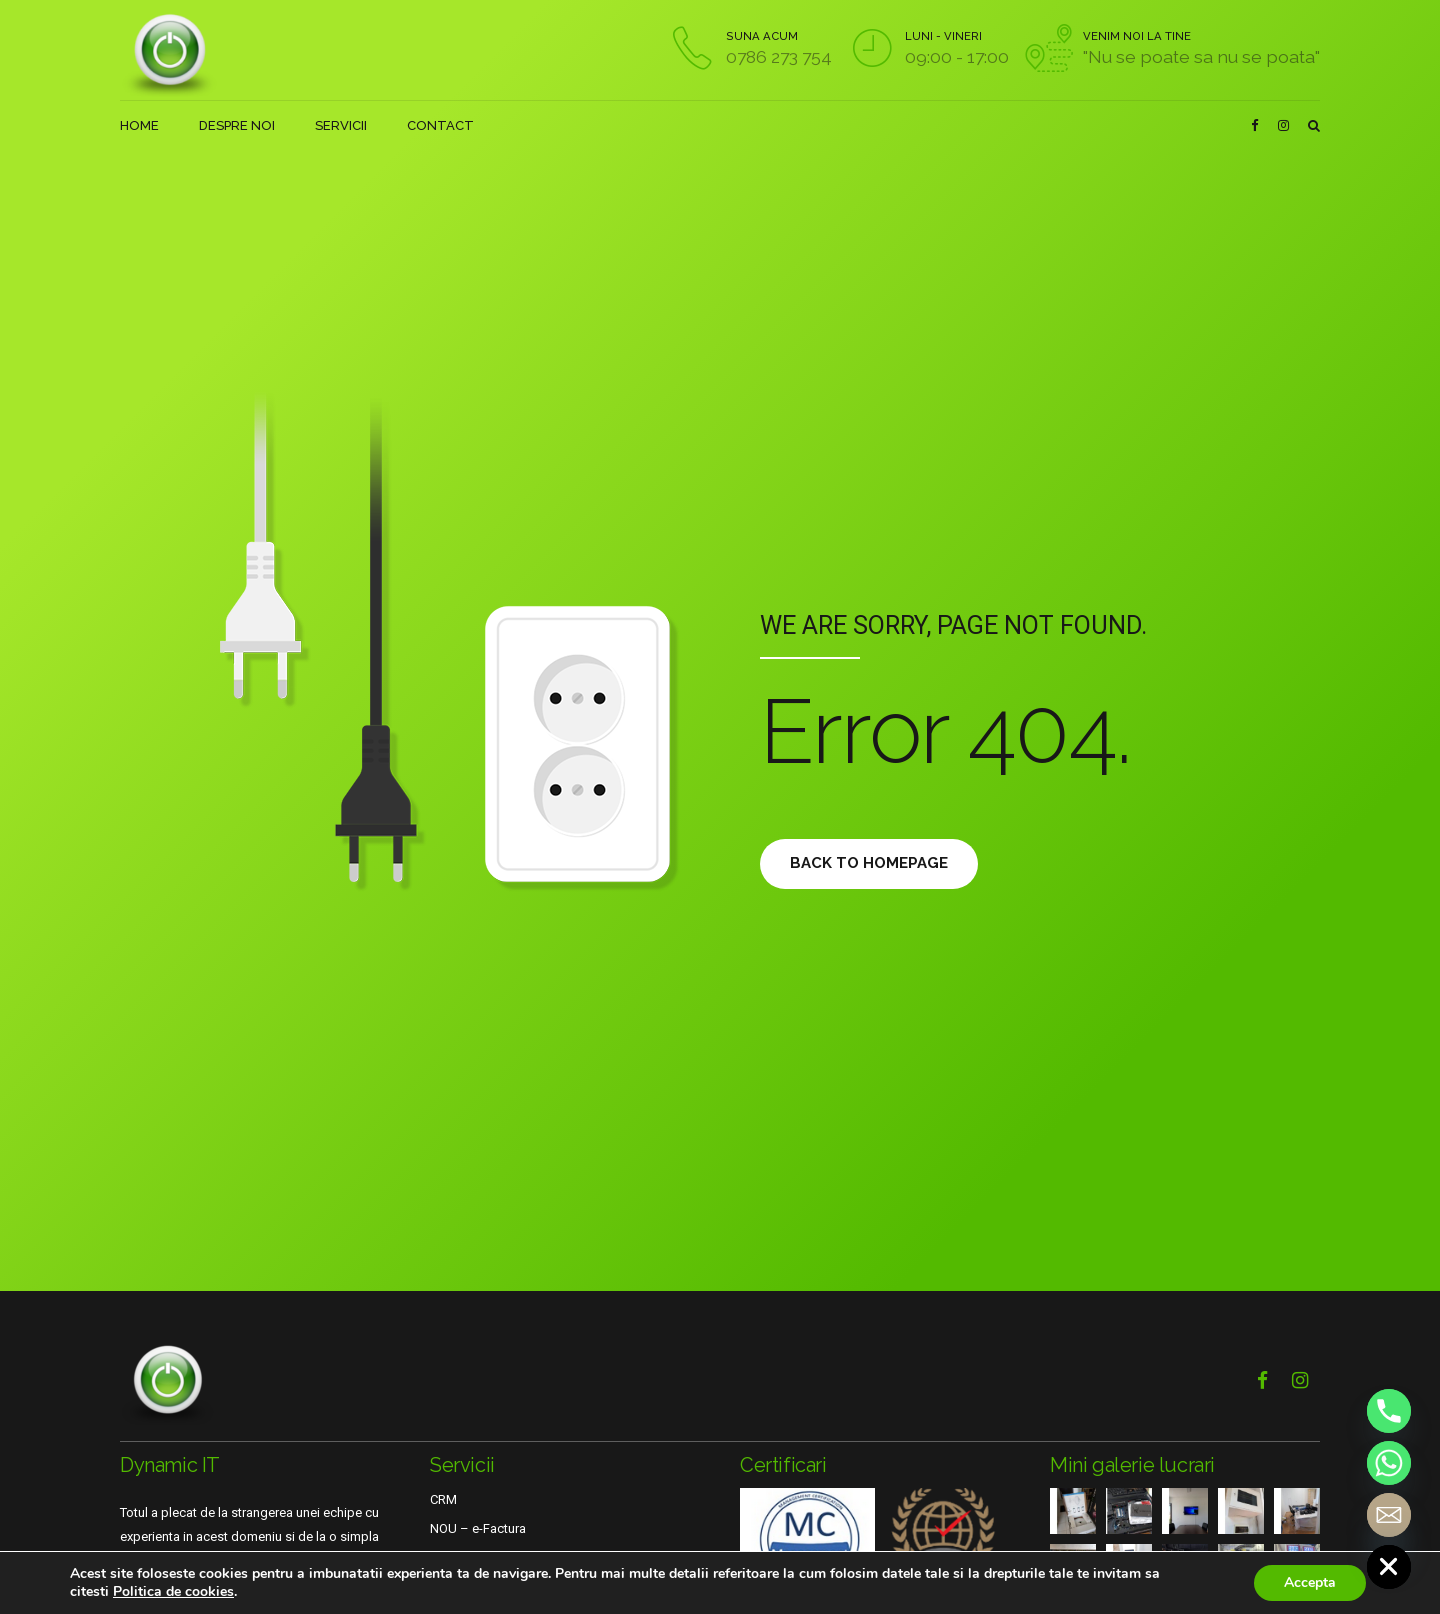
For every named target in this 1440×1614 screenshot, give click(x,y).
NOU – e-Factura (478, 1528)
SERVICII (341, 125)
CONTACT (440, 125)
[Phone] (1389, 1411)
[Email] (1389, 1515)
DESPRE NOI (237, 125)
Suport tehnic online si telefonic (521, 1586)
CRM (443, 1499)
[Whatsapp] (1389, 1463)
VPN (442, 1557)
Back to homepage (875, 863)
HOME (139, 125)
